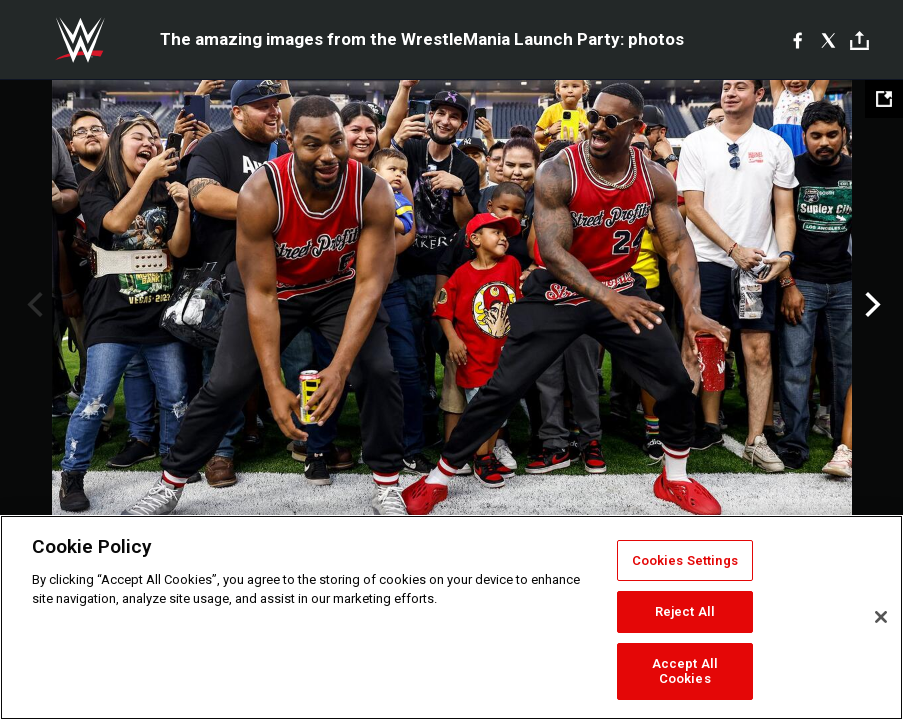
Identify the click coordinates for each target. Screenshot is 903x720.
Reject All (685, 611)
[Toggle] (859, 40)
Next (870, 305)
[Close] (881, 617)
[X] (828, 40)
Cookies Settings (685, 560)
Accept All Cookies (685, 671)
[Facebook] (797, 40)
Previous (32, 305)
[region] (451, 617)
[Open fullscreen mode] (884, 99)
